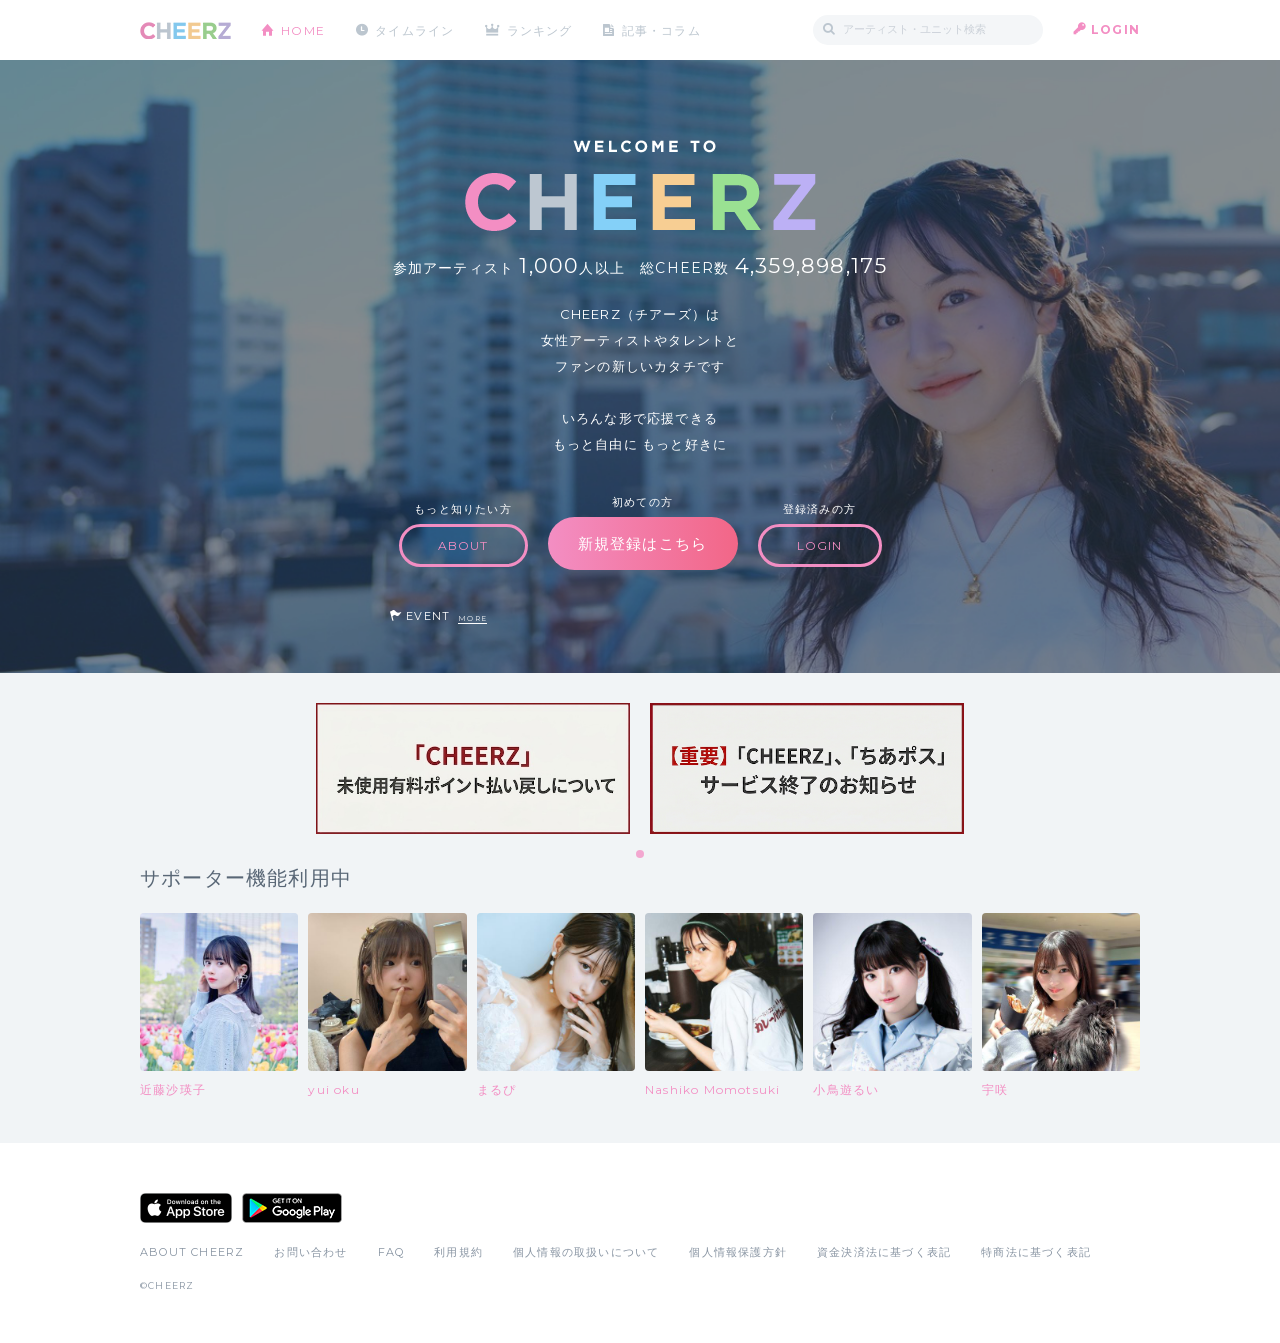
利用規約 (458, 1252)
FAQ (391, 1252)
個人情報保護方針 (738, 1252)
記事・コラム (662, 29)
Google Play (292, 1208)
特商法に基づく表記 (1036, 1252)
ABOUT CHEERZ (192, 1252)
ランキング (541, 29)
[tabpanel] (473, 768)
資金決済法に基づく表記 (884, 1252)
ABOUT (463, 545)
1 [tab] (641, 855)
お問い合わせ (310, 1252)
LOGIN (1115, 29)
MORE (472, 618)
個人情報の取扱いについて (586, 1252)
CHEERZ (185, 30)
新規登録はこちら (643, 543)
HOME (303, 29)
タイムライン (414, 29)
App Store (186, 1208)
